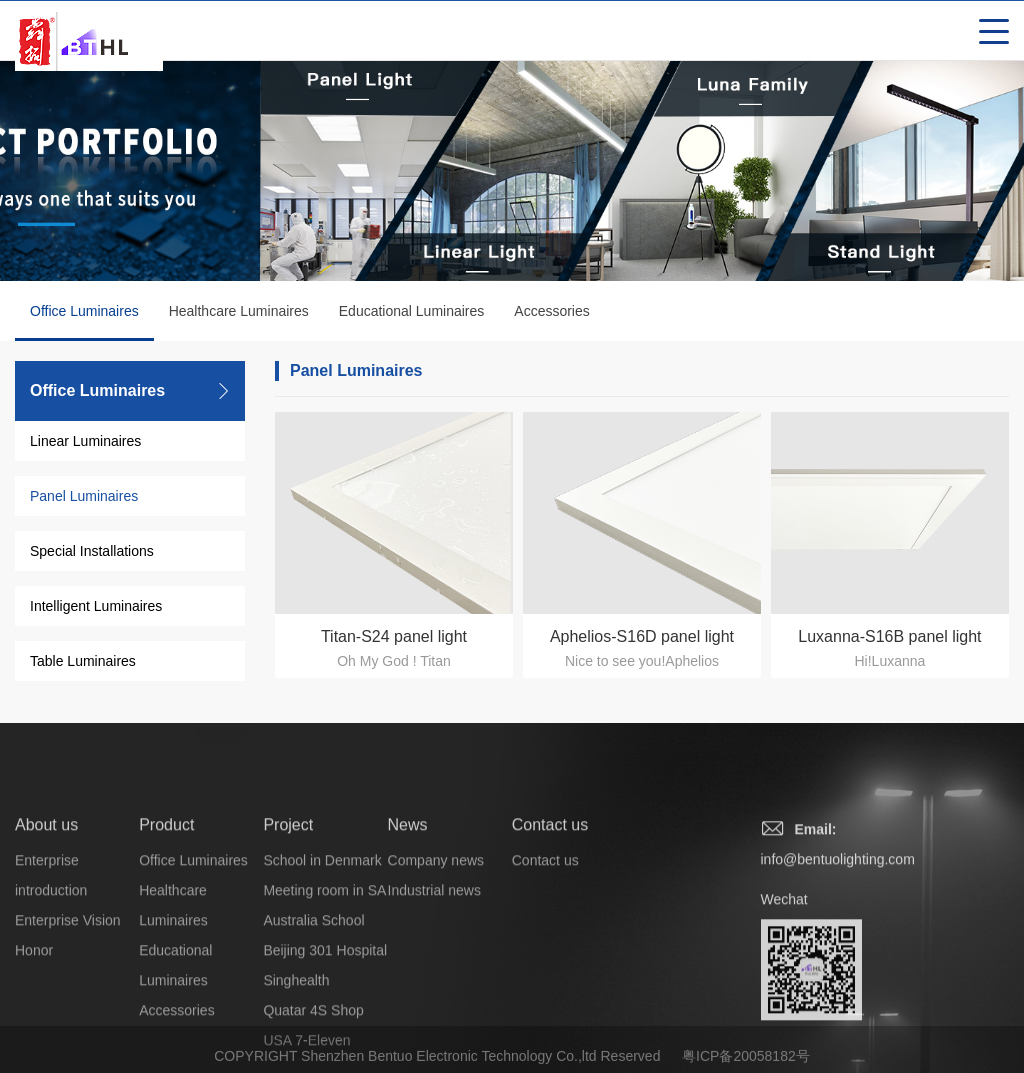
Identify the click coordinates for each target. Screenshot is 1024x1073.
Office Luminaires (84, 322)
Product (166, 894)
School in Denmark (322, 930)
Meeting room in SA (324, 960)
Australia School (313, 990)
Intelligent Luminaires (96, 606)
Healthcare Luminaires (239, 311)
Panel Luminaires (84, 496)
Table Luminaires (83, 661)
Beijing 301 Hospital (325, 1020)
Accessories (551, 311)
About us (46, 894)
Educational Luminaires (412, 311)
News (408, 894)
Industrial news (434, 960)
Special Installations (92, 551)
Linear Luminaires (85, 441)
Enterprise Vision (68, 990)
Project (288, 894)
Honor (34, 1020)
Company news (436, 930)
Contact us (550, 894)
